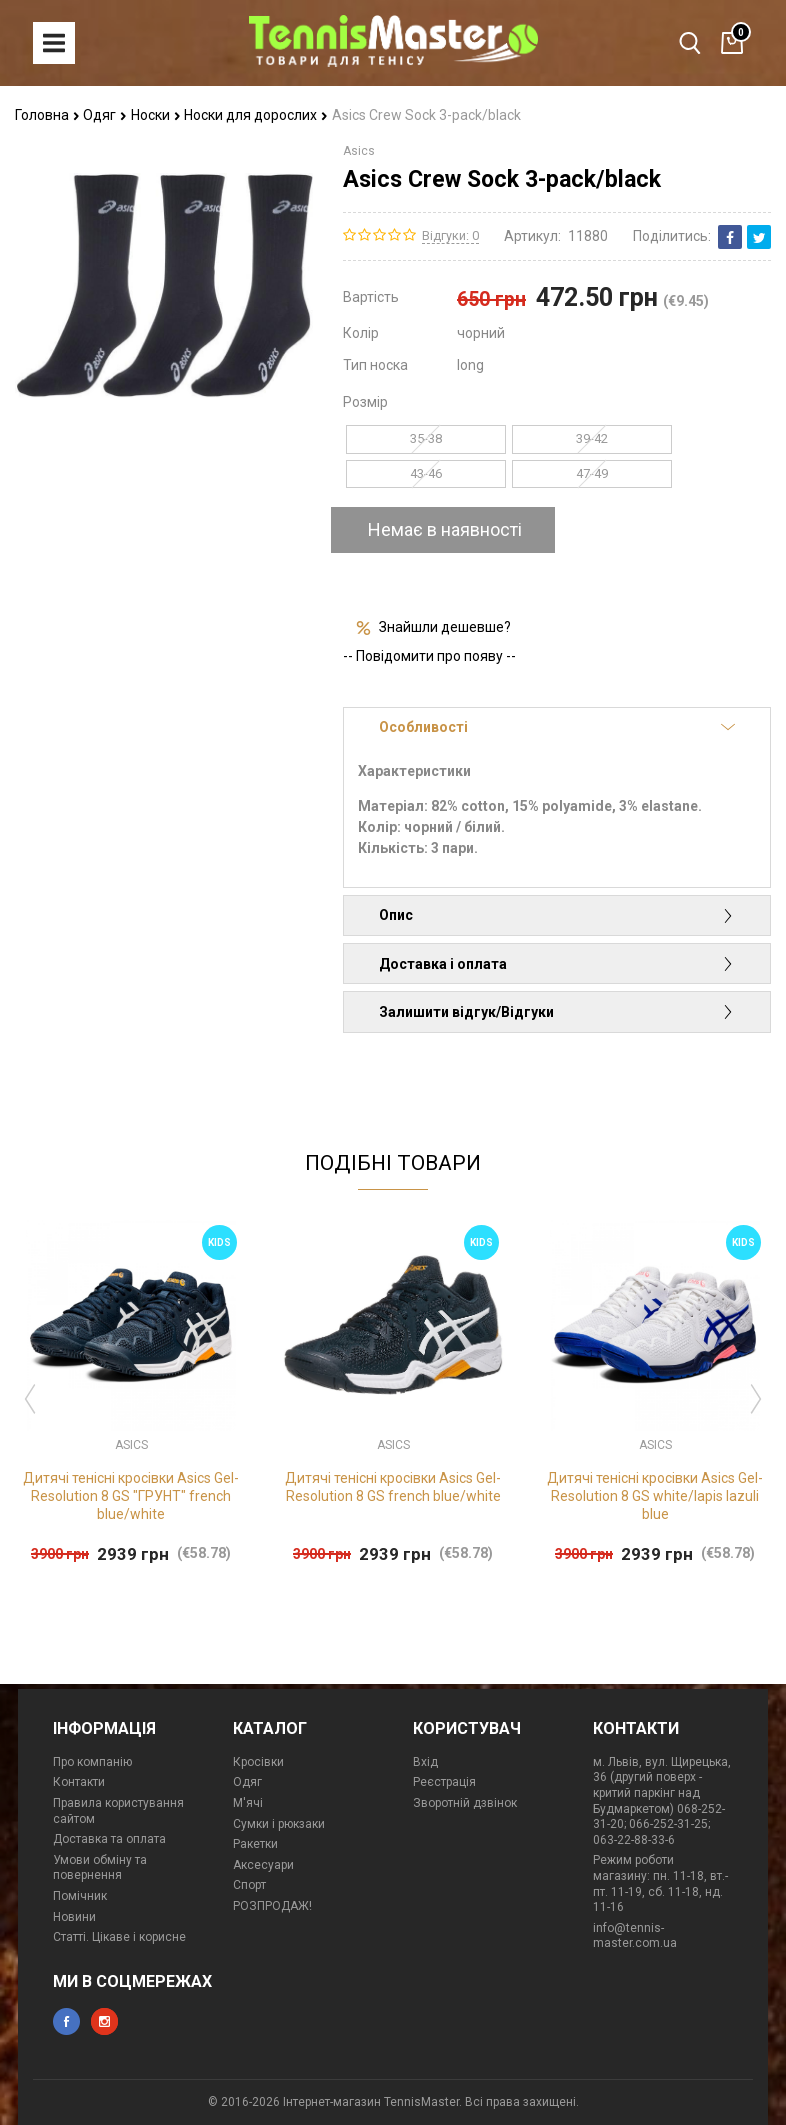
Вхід (425, 1762)
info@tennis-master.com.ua (635, 1936)
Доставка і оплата (557, 964)
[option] (131, 1394)
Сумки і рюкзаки (279, 1824)
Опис (557, 915)
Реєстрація (444, 1782)
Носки (156, 115)
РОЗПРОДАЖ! (272, 1906)
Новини (74, 1917)
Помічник (80, 1896)
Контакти (79, 1782)
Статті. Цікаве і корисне (119, 1937)
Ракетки (255, 1844)
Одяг (105, 115)
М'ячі (248, 1803)
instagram (104, 2021)
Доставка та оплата (109, 1839)
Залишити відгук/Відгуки (557, 1012)
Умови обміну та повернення (100, 1868)
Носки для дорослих (256, 115)
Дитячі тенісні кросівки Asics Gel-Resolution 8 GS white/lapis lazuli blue (655, 1496)
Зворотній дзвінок (465, 1803)
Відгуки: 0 (450, 235)
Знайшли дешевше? (445, 627)
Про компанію (92, 1762)
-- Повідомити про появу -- (429, 656)
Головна (47, 115)
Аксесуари (263, 1865)
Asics (359, 151)
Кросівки (258, 1762)
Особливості (557, 727)
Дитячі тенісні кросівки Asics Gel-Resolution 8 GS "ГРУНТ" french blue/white (131, 1496)
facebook (66, 2021)
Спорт (249, 1885)
